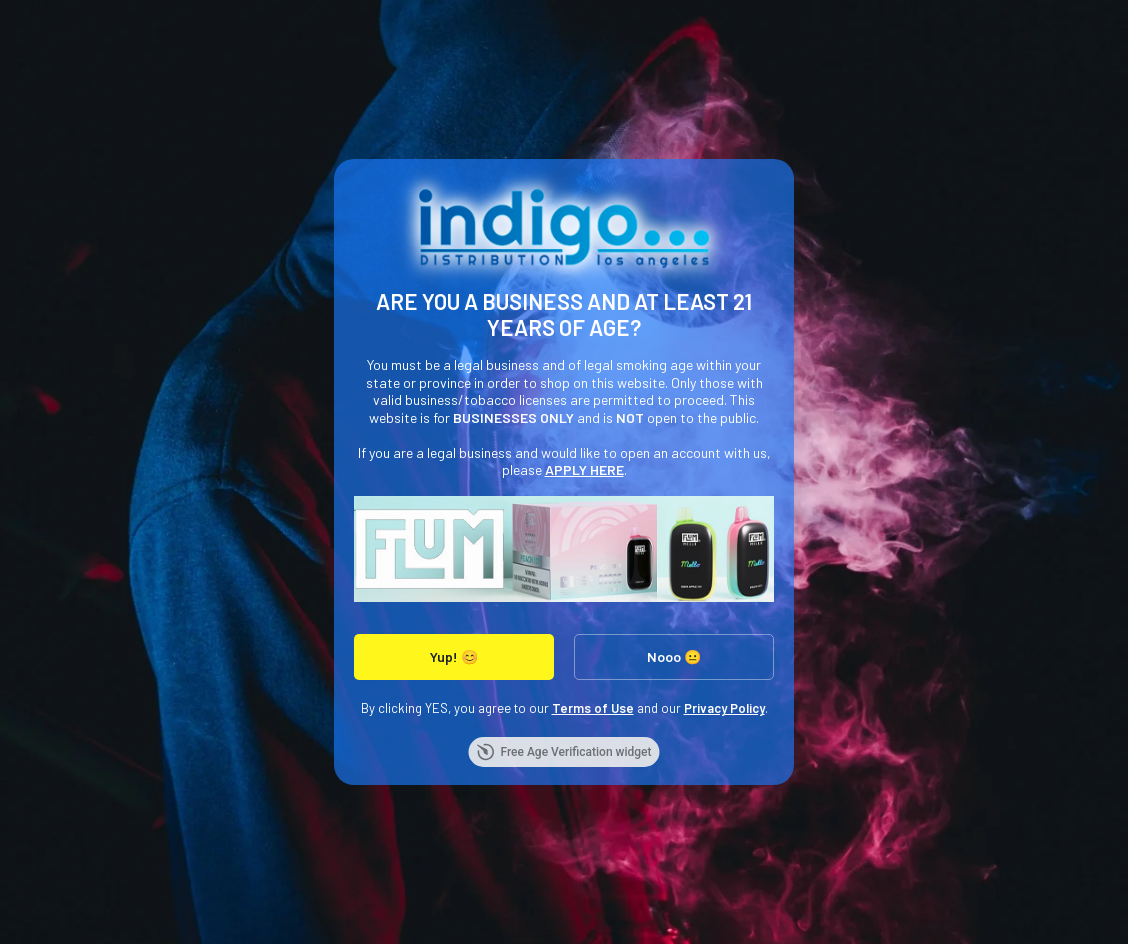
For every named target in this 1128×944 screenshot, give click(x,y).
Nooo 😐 (674, 656)
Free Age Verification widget (563, 752)
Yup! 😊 (454, 656)
